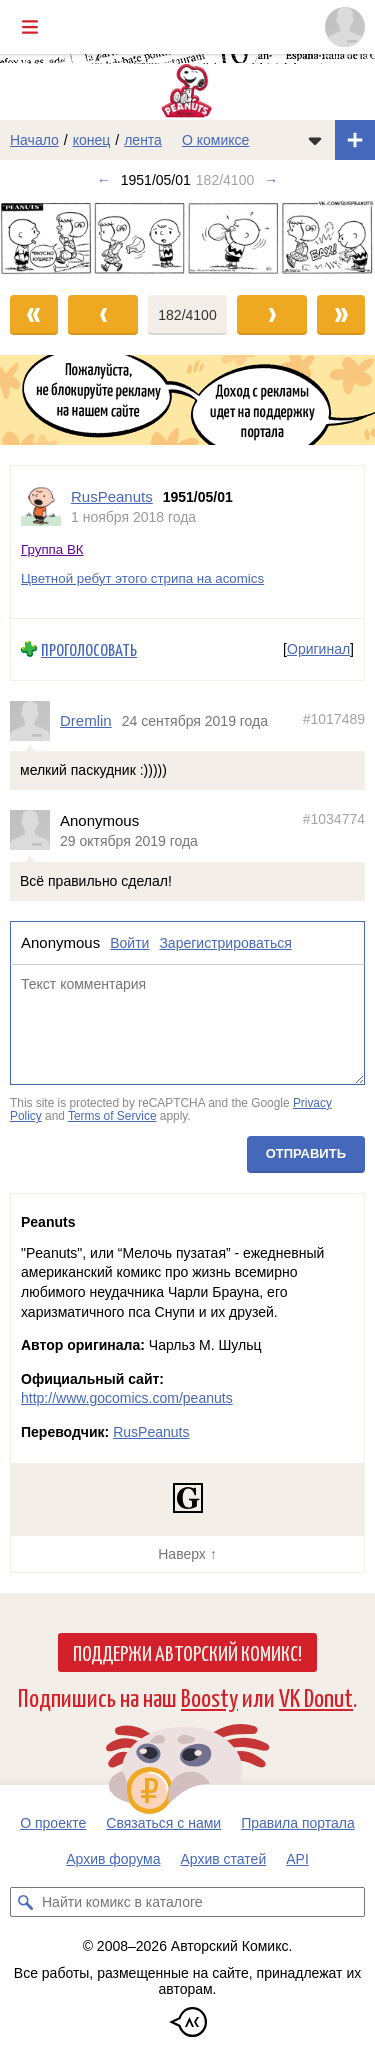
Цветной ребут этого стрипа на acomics (142, 578)
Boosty (209, 1696)
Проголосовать (89, 649)
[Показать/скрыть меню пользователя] (345, 27)
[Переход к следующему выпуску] (187, 237)
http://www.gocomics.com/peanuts (127, 1398)
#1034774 (334, 819)
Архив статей (224, 1859)
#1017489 (334, 719)
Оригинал (318, 649)
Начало (34, 140)
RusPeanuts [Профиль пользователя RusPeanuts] (112, 496)
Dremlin (86, 720)
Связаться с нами (163, 1823)
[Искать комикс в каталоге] (25, 1902)
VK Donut (316, 1696)
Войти (129, 943)
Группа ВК (52, 549)
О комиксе (215, 140)
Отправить (306, 1153)
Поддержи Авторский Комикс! (187, 1652)
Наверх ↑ (187, 1554)
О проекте (53, 1823)
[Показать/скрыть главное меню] (30, 27)
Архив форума (113, 1859)
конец (92, 140)
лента (143, 140)
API (297, 1859)
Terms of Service (112, 1116)
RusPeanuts (151, 1432)
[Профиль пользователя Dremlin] (35, 721)
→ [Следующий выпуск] (271, 180)
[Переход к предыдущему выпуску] (47, 237)
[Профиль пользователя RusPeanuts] (41, 506)
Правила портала (298, 1823)
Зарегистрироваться (225, 943)
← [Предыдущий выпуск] (104, 180)
